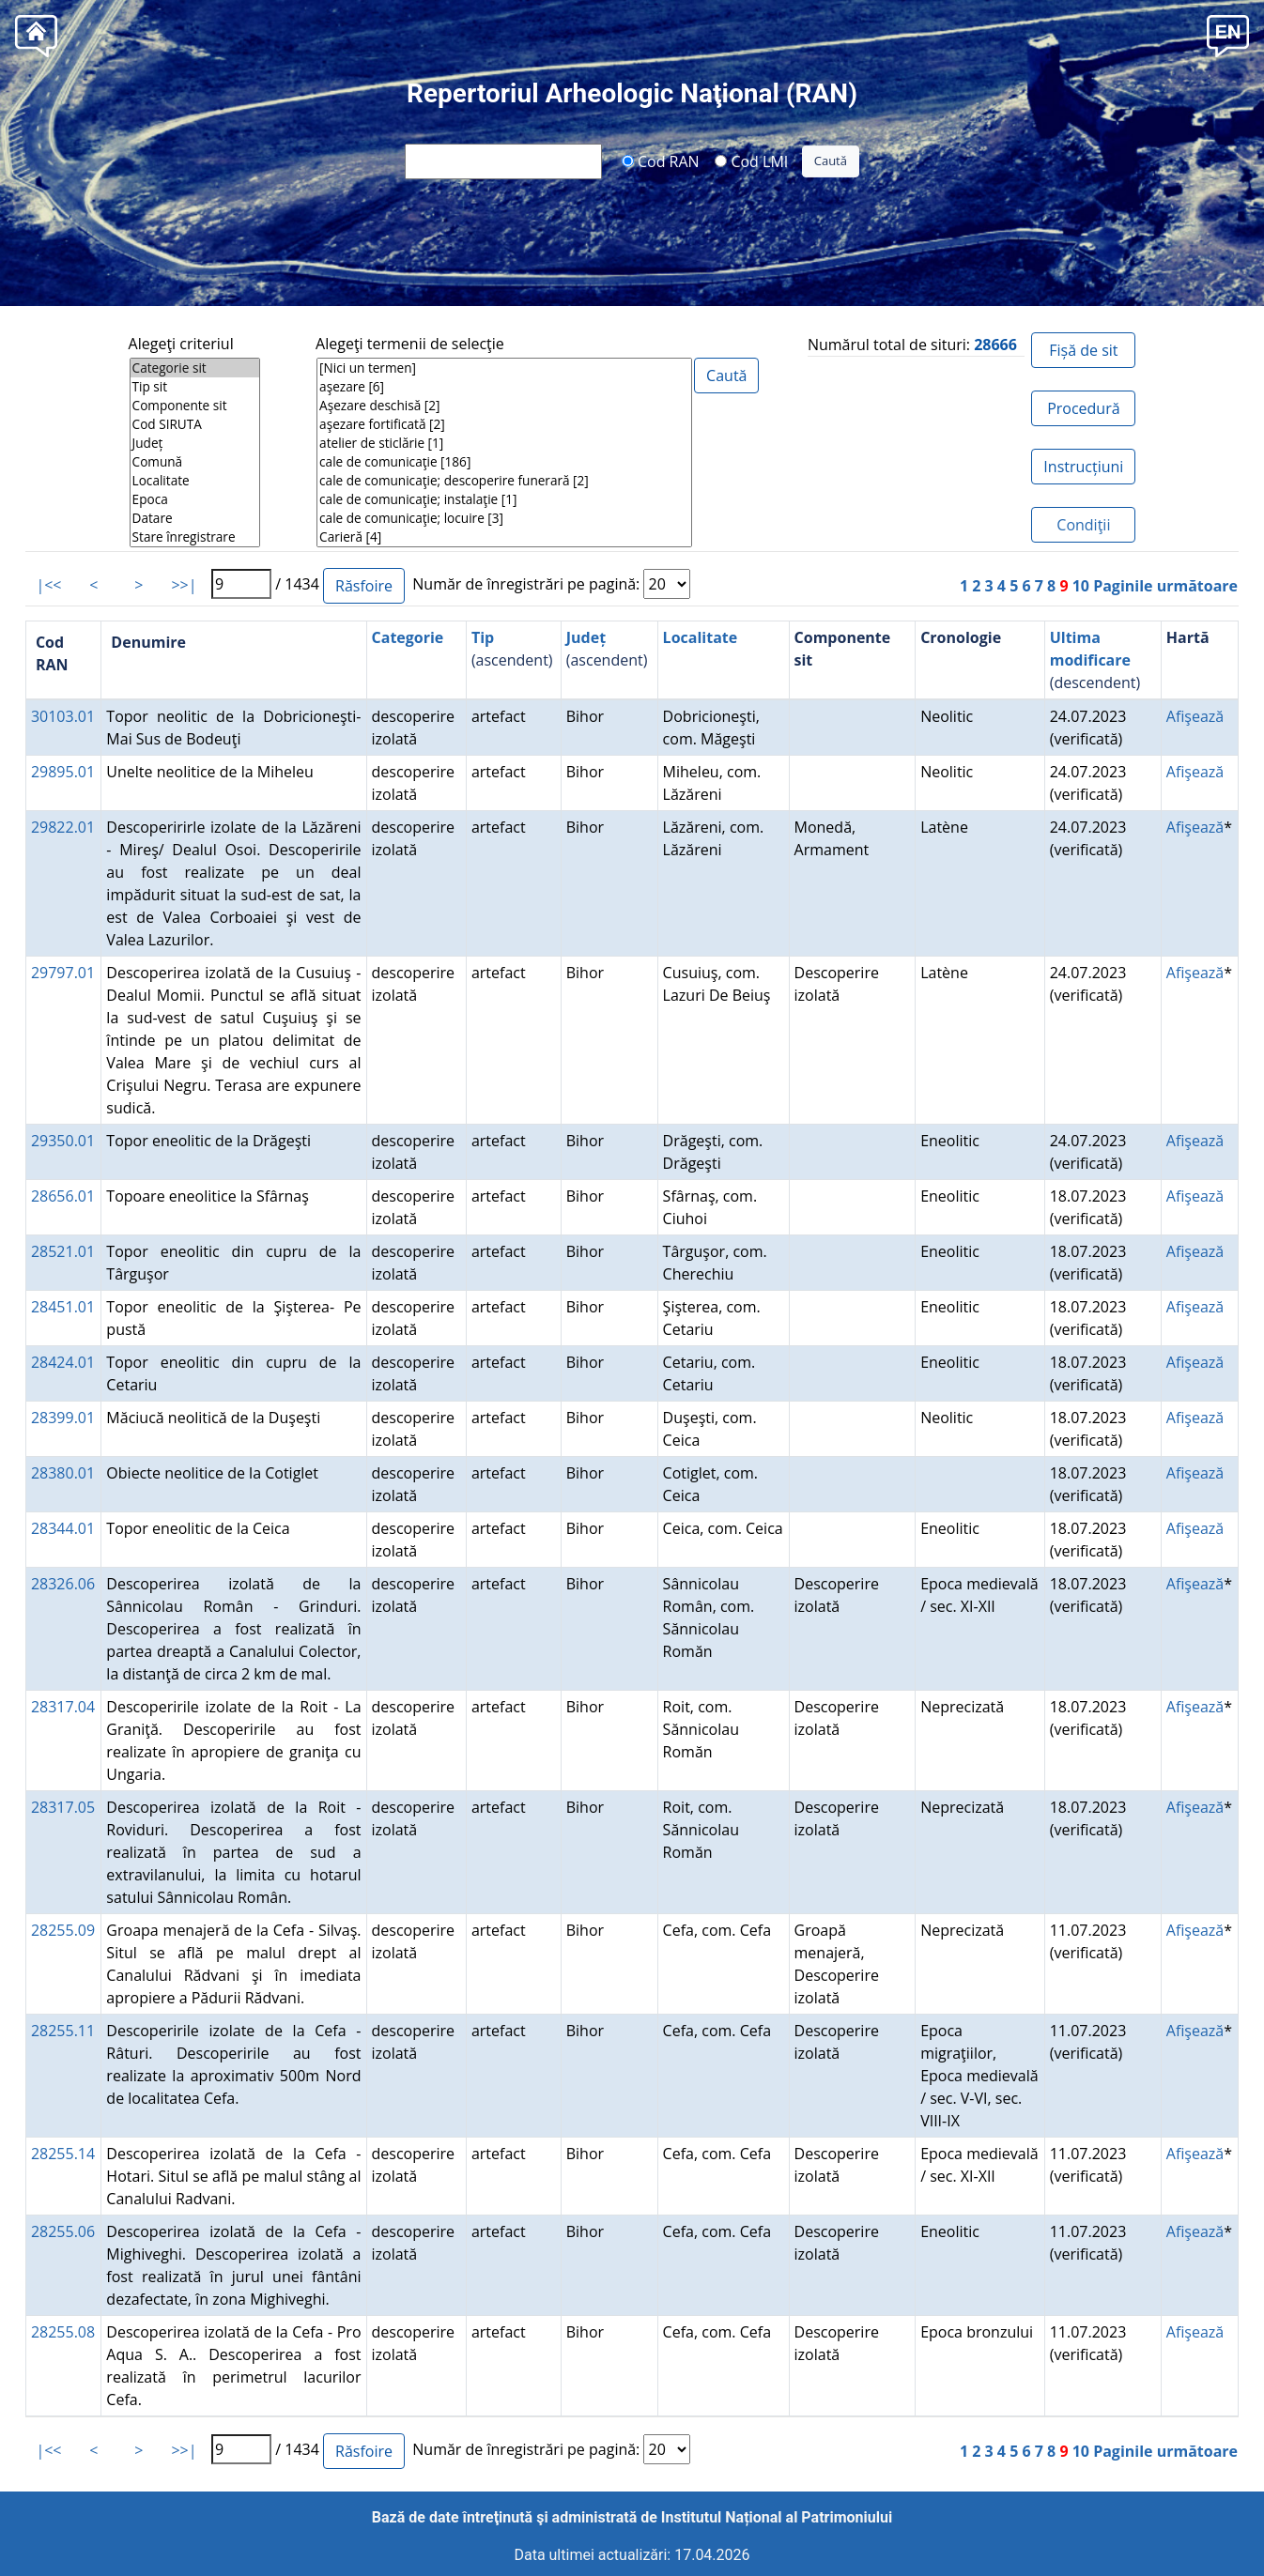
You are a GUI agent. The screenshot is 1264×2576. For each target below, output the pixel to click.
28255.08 (63, 2332)
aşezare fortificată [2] (504, 424)
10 (1080, 585)
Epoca (195, 499)
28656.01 (63, 1196)
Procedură (1083, 408)
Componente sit (195, 405)
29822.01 (63, 827)
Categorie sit (195, 368)
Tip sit (195, 386)
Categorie (408, 637)
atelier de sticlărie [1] (504, 443)
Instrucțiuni (1083, 466)
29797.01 (63, 972)
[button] (1228, 34)
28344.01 (63, 1528)
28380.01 (63, 1473)
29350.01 (63, 1140)
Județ (195, 443)
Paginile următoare (1165, 585)
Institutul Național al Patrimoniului (776, 2517)
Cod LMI (751, 160)
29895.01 (63, 771)
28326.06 (63, 1583)
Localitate (195, 480)
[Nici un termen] (504, 368)
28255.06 (63, 2231)
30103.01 (63, 716)
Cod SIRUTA (195, 424)
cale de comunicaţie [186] (504, 461)
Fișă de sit (1083, 350)
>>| (183, 585)
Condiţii (1083, 524)
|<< (48, 585)
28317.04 (63, 1706)
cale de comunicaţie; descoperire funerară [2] (504, 480)
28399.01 (63, 1417)
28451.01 (63, 1306)
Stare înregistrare (195, 537)
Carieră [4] (504, 537)
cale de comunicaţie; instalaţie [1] (504, 499)
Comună (195, 461)
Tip (482, 637)
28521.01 (63, 1251)
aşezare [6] (504, 386)
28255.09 (63, 1930)
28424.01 (63, 1362)
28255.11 (63, 2030)
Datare (195, 518)
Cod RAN (661, 160)
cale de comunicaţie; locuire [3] (504, 518)
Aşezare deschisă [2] (504, 405)
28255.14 (63, 2153)
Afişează (1195, 716)
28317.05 (63, 1807)
